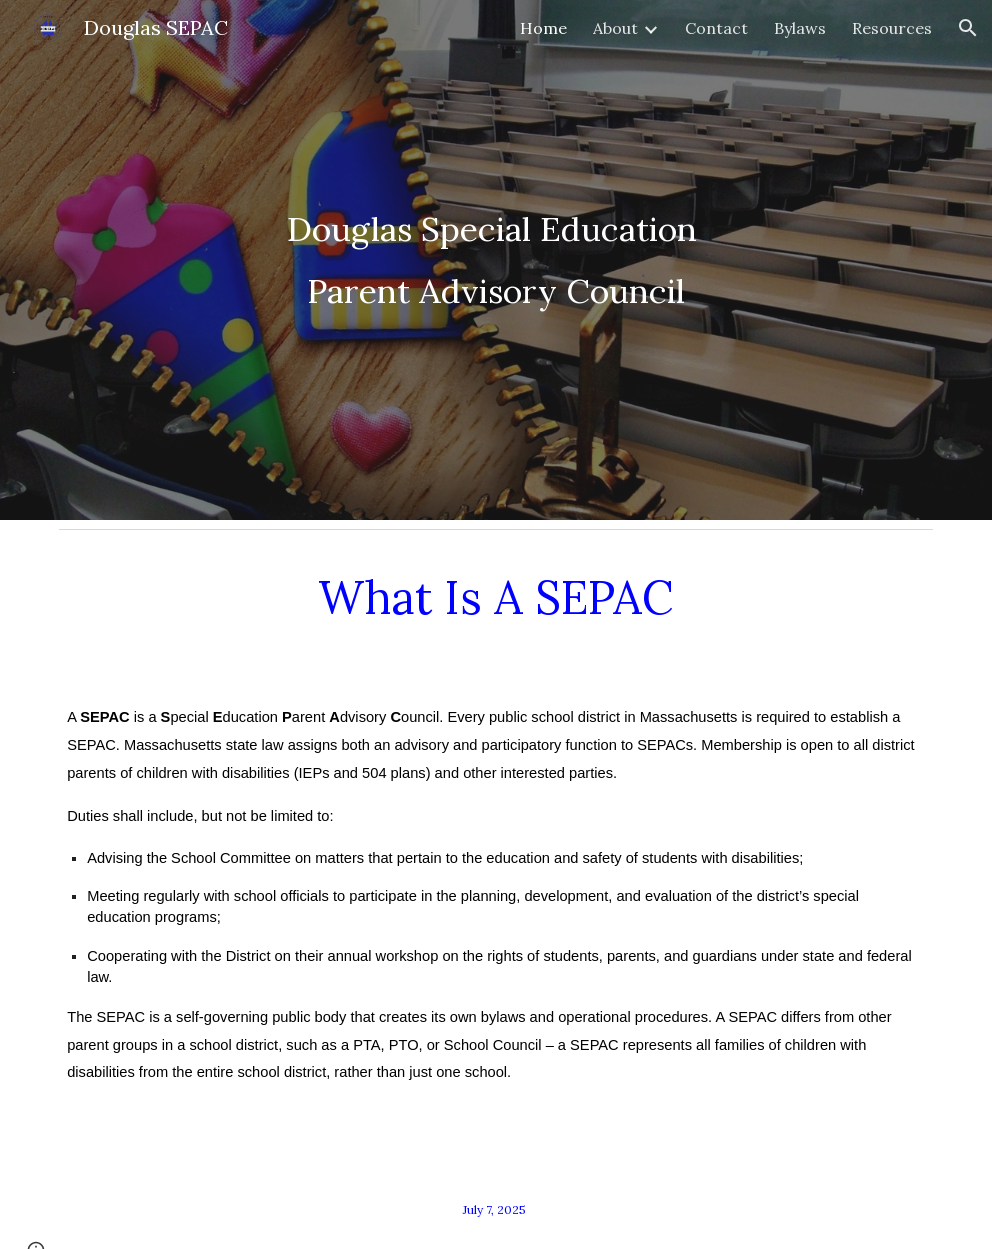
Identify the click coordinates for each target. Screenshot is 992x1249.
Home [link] (543, 28)
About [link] (615, 28)
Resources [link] (892, 28)
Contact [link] (716, 28)
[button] (968, 28)
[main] (496, 260)
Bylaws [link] (800, 28)
